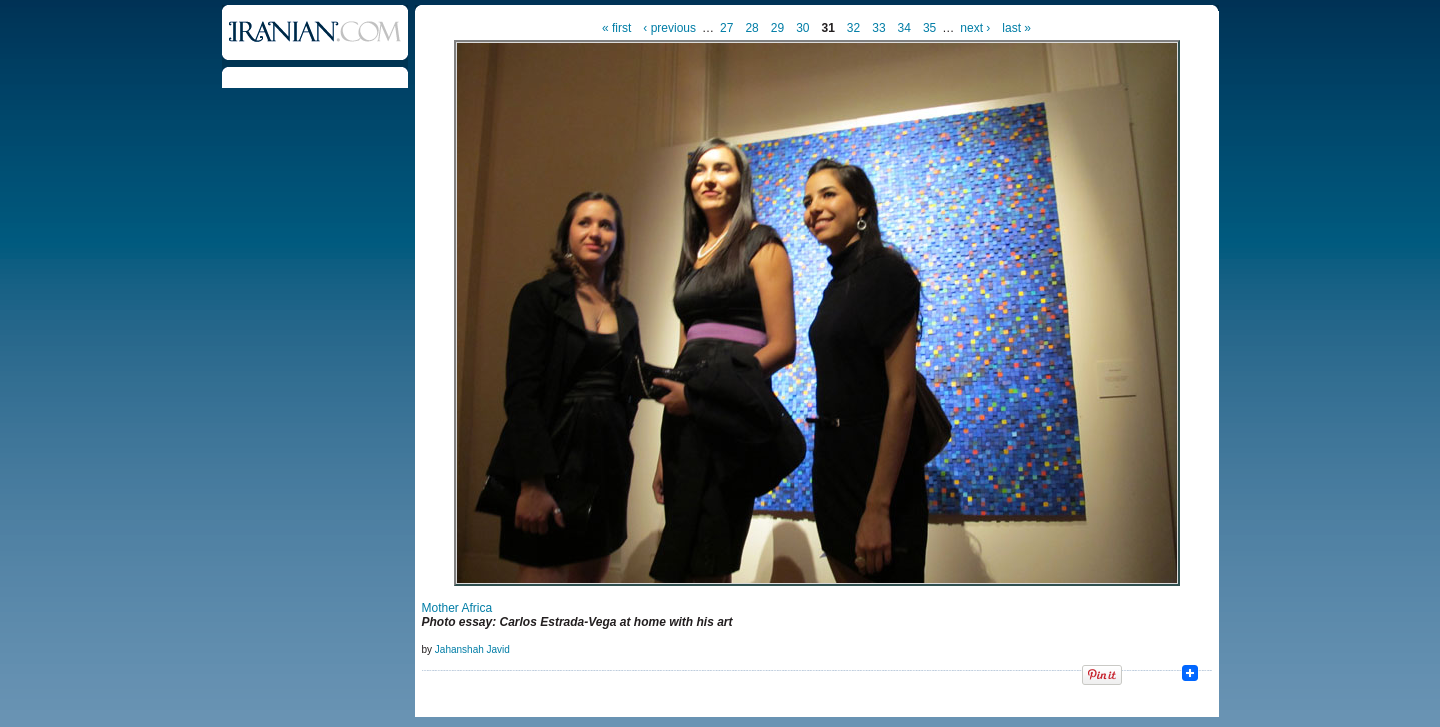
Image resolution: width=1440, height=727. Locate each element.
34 (904, 28)
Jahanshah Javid (472, 649)
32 (853, 28)
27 (726, 28)
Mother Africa (457, 608)
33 (878, 28)
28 (751, 28)
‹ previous (669, 28)
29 (777, 28)
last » (1016, 28)
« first (616, 28)
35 (929, 28)
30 (802, 28)
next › (975, 28)
